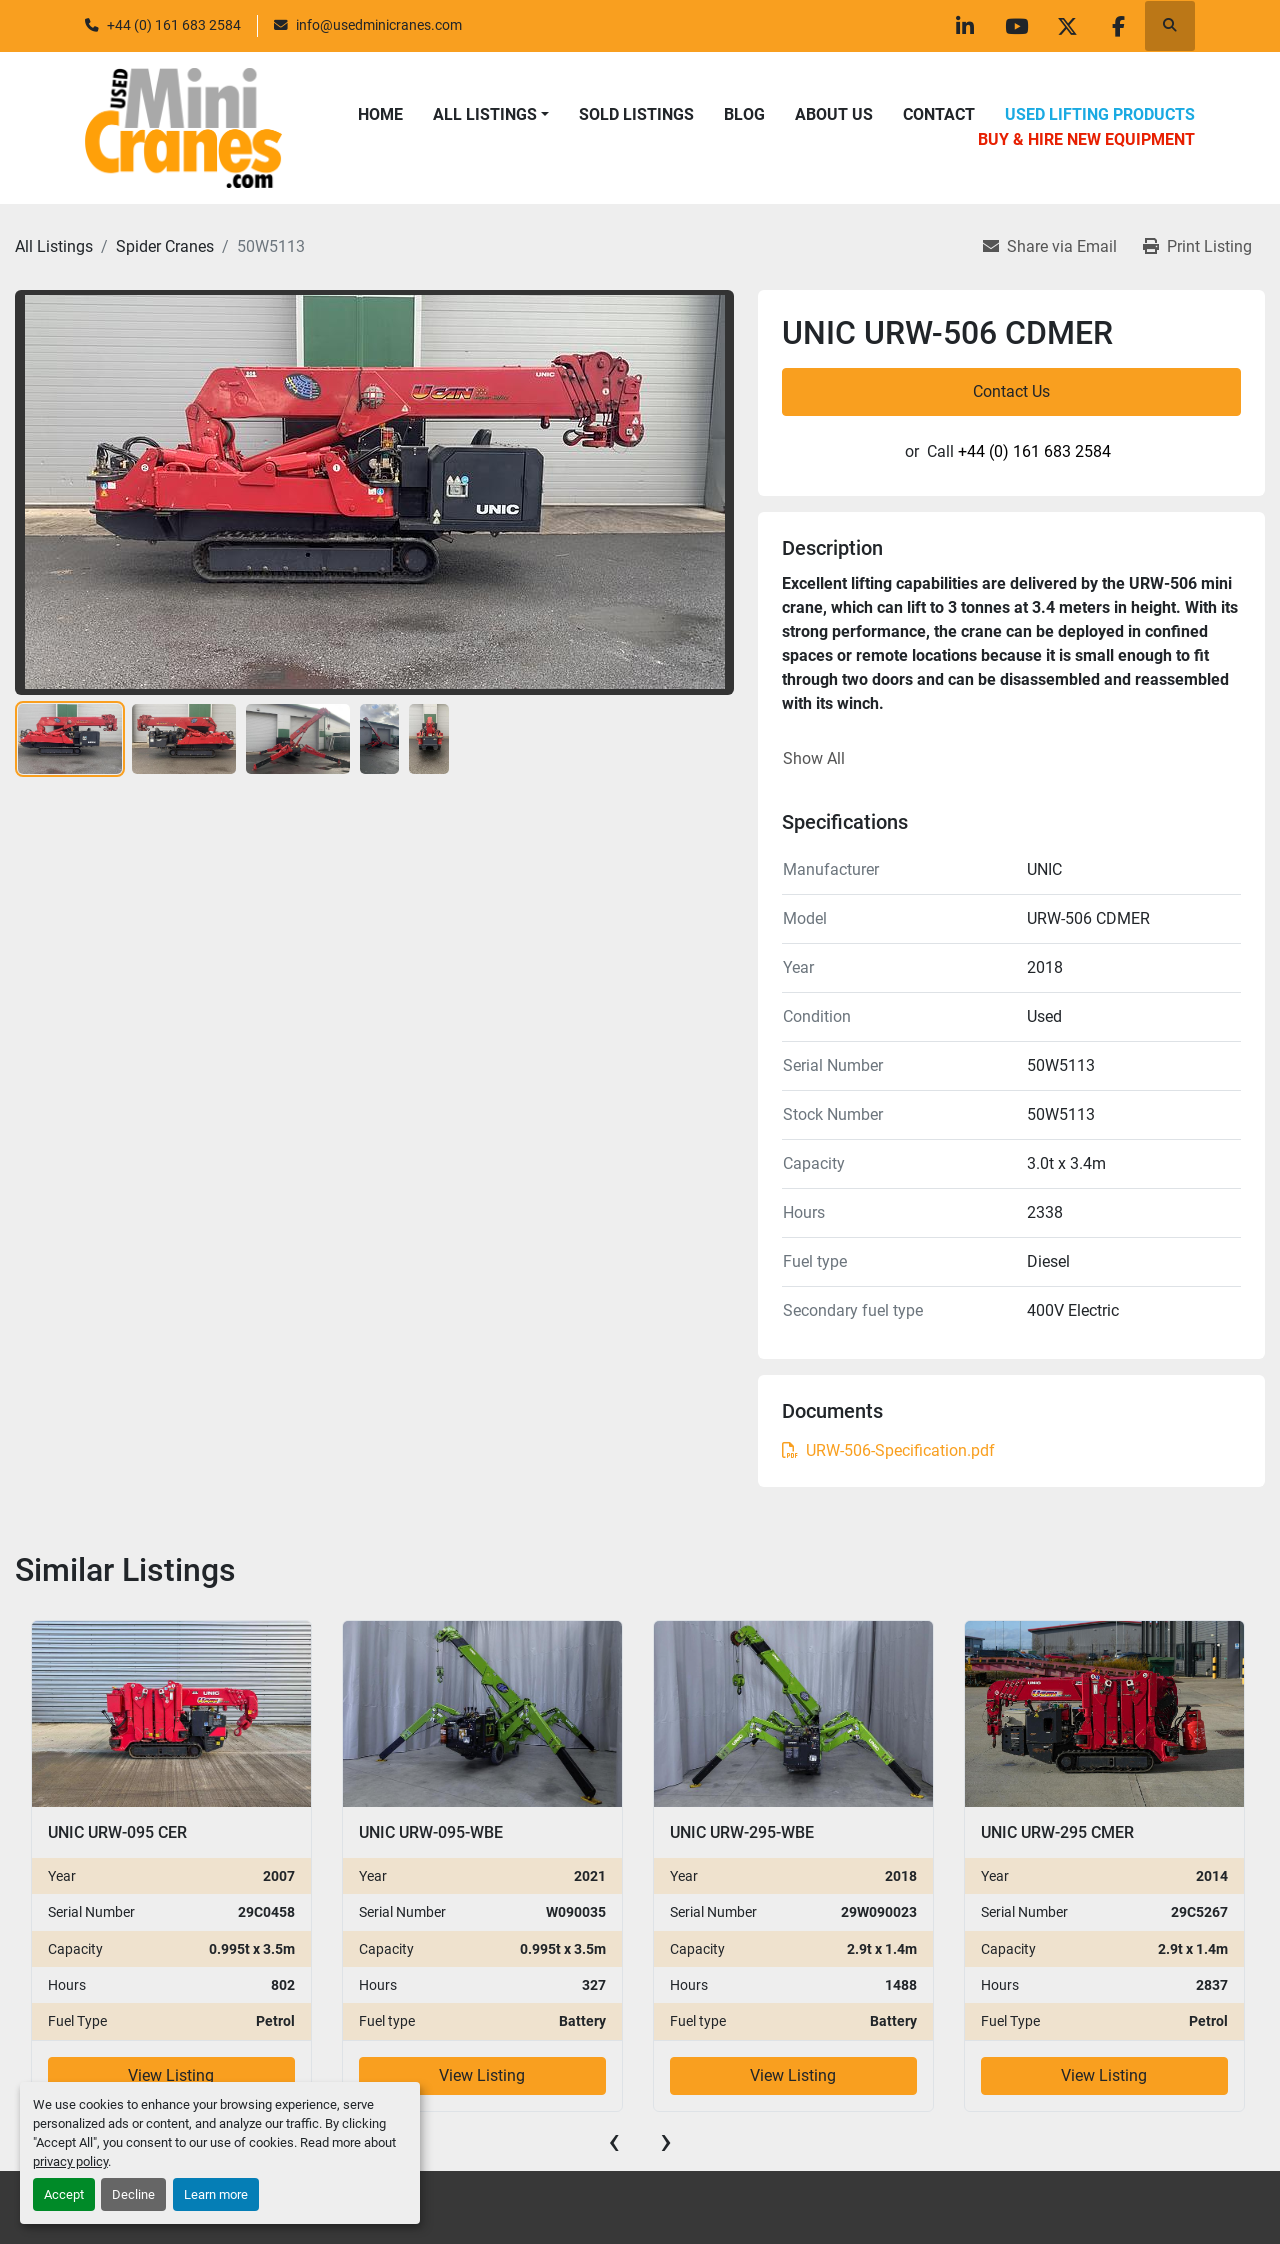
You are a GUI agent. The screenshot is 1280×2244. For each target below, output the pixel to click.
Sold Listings (636, 114)
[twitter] (1067, 26)
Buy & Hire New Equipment (1086, 139)
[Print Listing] (1197, 247)
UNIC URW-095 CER (117, 1832)
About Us (834, 114)
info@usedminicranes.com (379, 25)
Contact (939, 114)
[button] (491, 115)
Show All (814, 758)
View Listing (171, 2075)
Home (380, 114)
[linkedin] (965, 26)
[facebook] (1118, 26)
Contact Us (1011, 391)
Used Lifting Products (1100, 114)
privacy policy (70, 2161)
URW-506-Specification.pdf (888, 1450)
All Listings (485, 114)
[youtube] (1016, 26)
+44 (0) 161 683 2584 (174, 25)
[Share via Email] (1050, 247)
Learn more (216, 2194)
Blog (744, 114)
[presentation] (614, 2141)
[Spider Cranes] (165, 246)
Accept (64, 2194)
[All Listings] (54, 246)
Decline (133, 2194)
